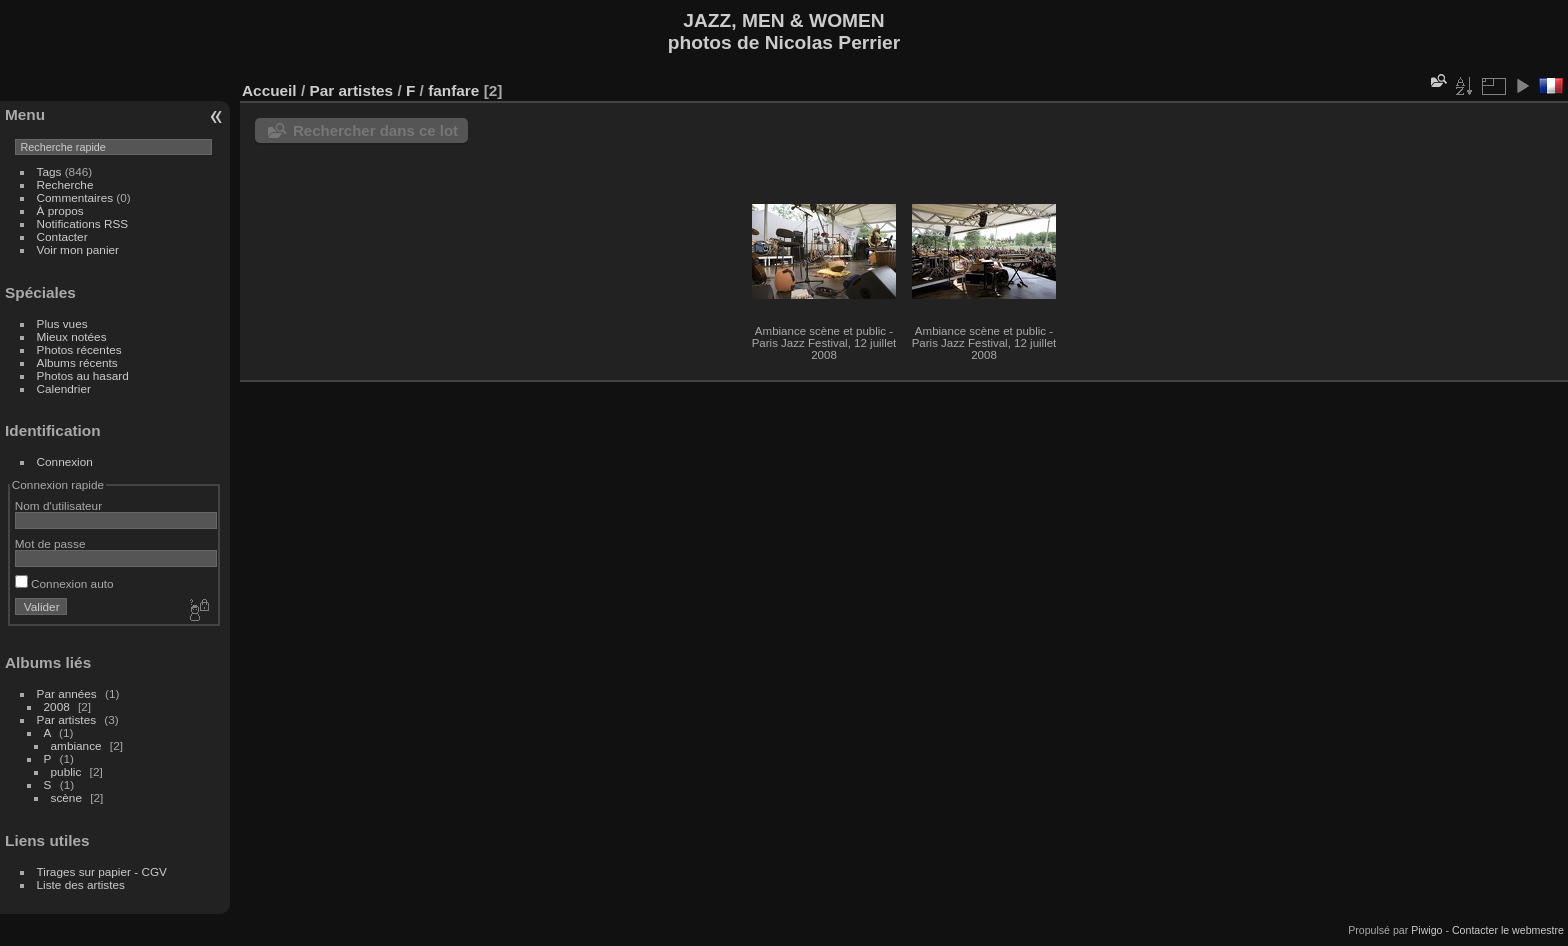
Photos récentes (79, 349)
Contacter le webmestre (1508, 930)
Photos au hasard (83, 375)
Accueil (269, 90)
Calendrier (64, 388)
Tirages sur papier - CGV (102, 871)
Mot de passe (50, 543)
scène (66, 797)
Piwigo (1426, 930)
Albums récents (77, 362)
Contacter (62, 236)
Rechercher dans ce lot (375, 130)
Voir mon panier (78, 249)
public (66, 771)
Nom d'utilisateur (58, 505)
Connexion (65, 461)
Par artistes (67, 719)
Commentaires (75, 197)
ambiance (76, 745)
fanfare (453, 90)
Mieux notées (72, 336)
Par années (67, 693)
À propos (60, 210)
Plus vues (62, 323)
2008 (57, 706)
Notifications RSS (83, 223)
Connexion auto (64, 583)
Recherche (65, 184)
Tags (49, 171)
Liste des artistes (81, 884)
